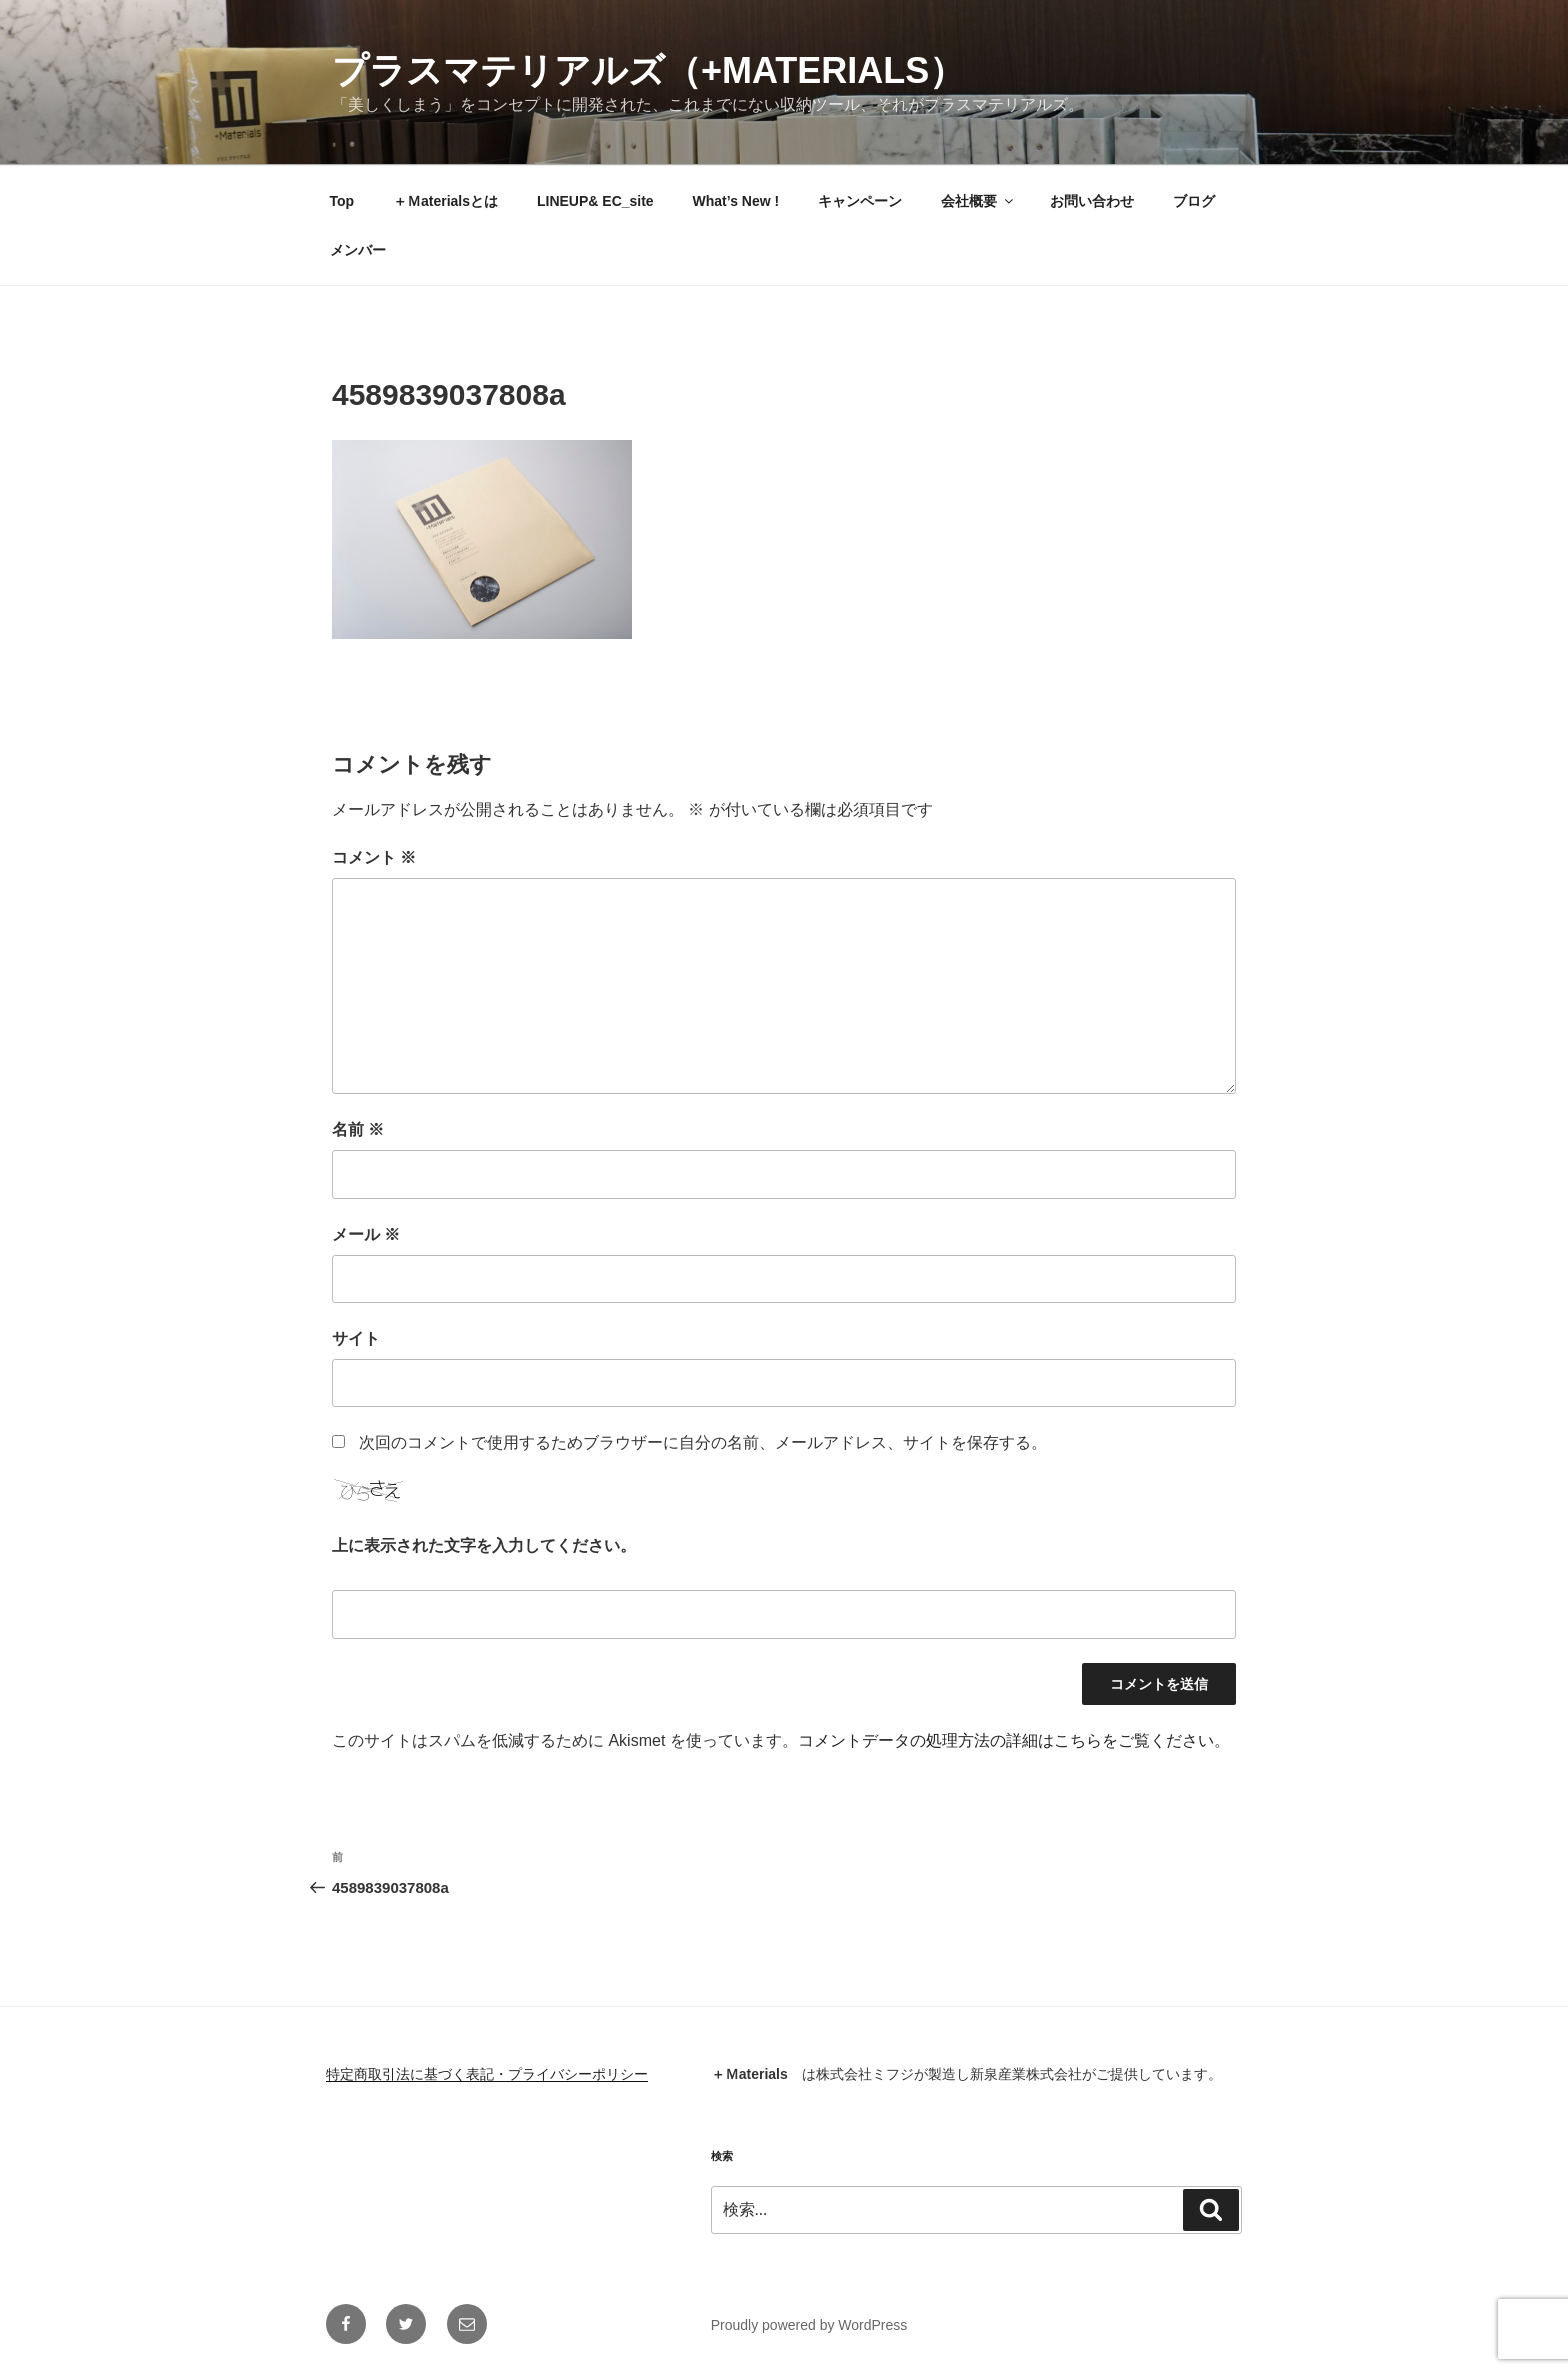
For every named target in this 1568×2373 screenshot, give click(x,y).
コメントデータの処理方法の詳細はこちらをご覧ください (1006, 1740)
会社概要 (978, 201)
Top (342, 201)
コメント (374, 857)
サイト (356, 1338)
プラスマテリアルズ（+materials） (648, 70)
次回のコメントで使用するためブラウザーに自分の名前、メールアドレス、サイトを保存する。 (703, 1442)
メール (366, 1234)
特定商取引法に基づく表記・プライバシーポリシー (487, 2074)
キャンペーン (860, 201)
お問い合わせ (1092, 201)
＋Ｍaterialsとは (445, 201)
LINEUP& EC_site (595, 201)
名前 (358, 1129)
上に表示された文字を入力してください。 (484, 1545)
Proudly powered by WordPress (809, 2325)
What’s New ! (736, 201)
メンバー (358, 250)
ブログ (1194, 201)
